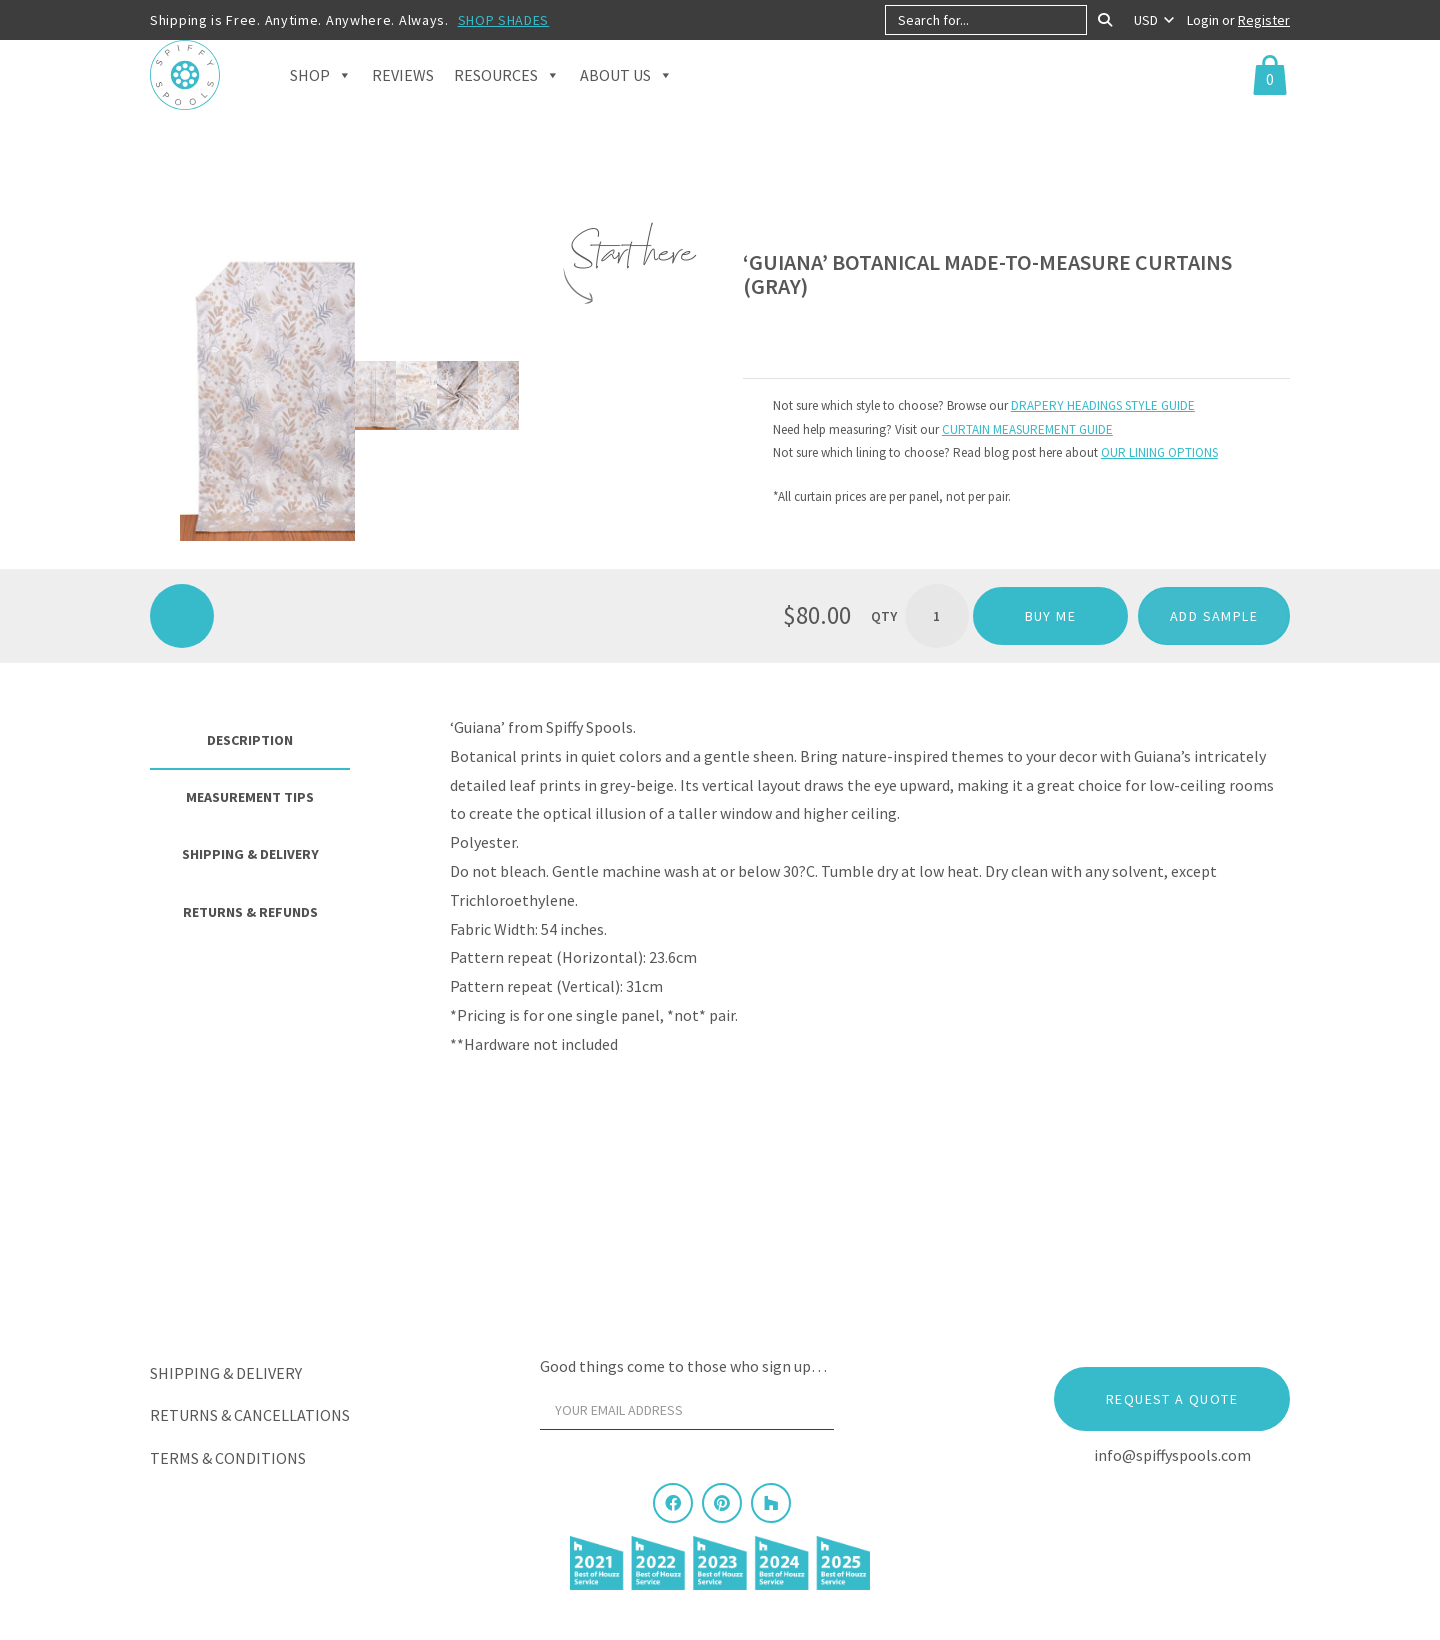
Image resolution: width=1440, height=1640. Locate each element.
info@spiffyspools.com (1172, 1455)
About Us (626, 100)
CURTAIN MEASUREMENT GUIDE (1027, 429)
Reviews (403, 100)
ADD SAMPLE (1214, 616)
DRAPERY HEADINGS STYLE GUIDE (1103, 405)
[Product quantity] (937, 616)
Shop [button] (321, 100)
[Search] (1105, 20)
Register (1264, 20)
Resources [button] (507, 100)
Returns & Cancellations (250, 1415)
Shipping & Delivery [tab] (250, 854)
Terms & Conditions (228, 1458)
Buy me (1050, 616)
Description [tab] (250, 740)
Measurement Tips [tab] (250, 797)
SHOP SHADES (504, 20)
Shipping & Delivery (226, 1373)
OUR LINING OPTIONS (1159, 452)
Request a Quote (1172, 1399)
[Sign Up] (872, 1415)
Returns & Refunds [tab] (250, 912)
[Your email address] (687, 1410)
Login (1204, 20)
